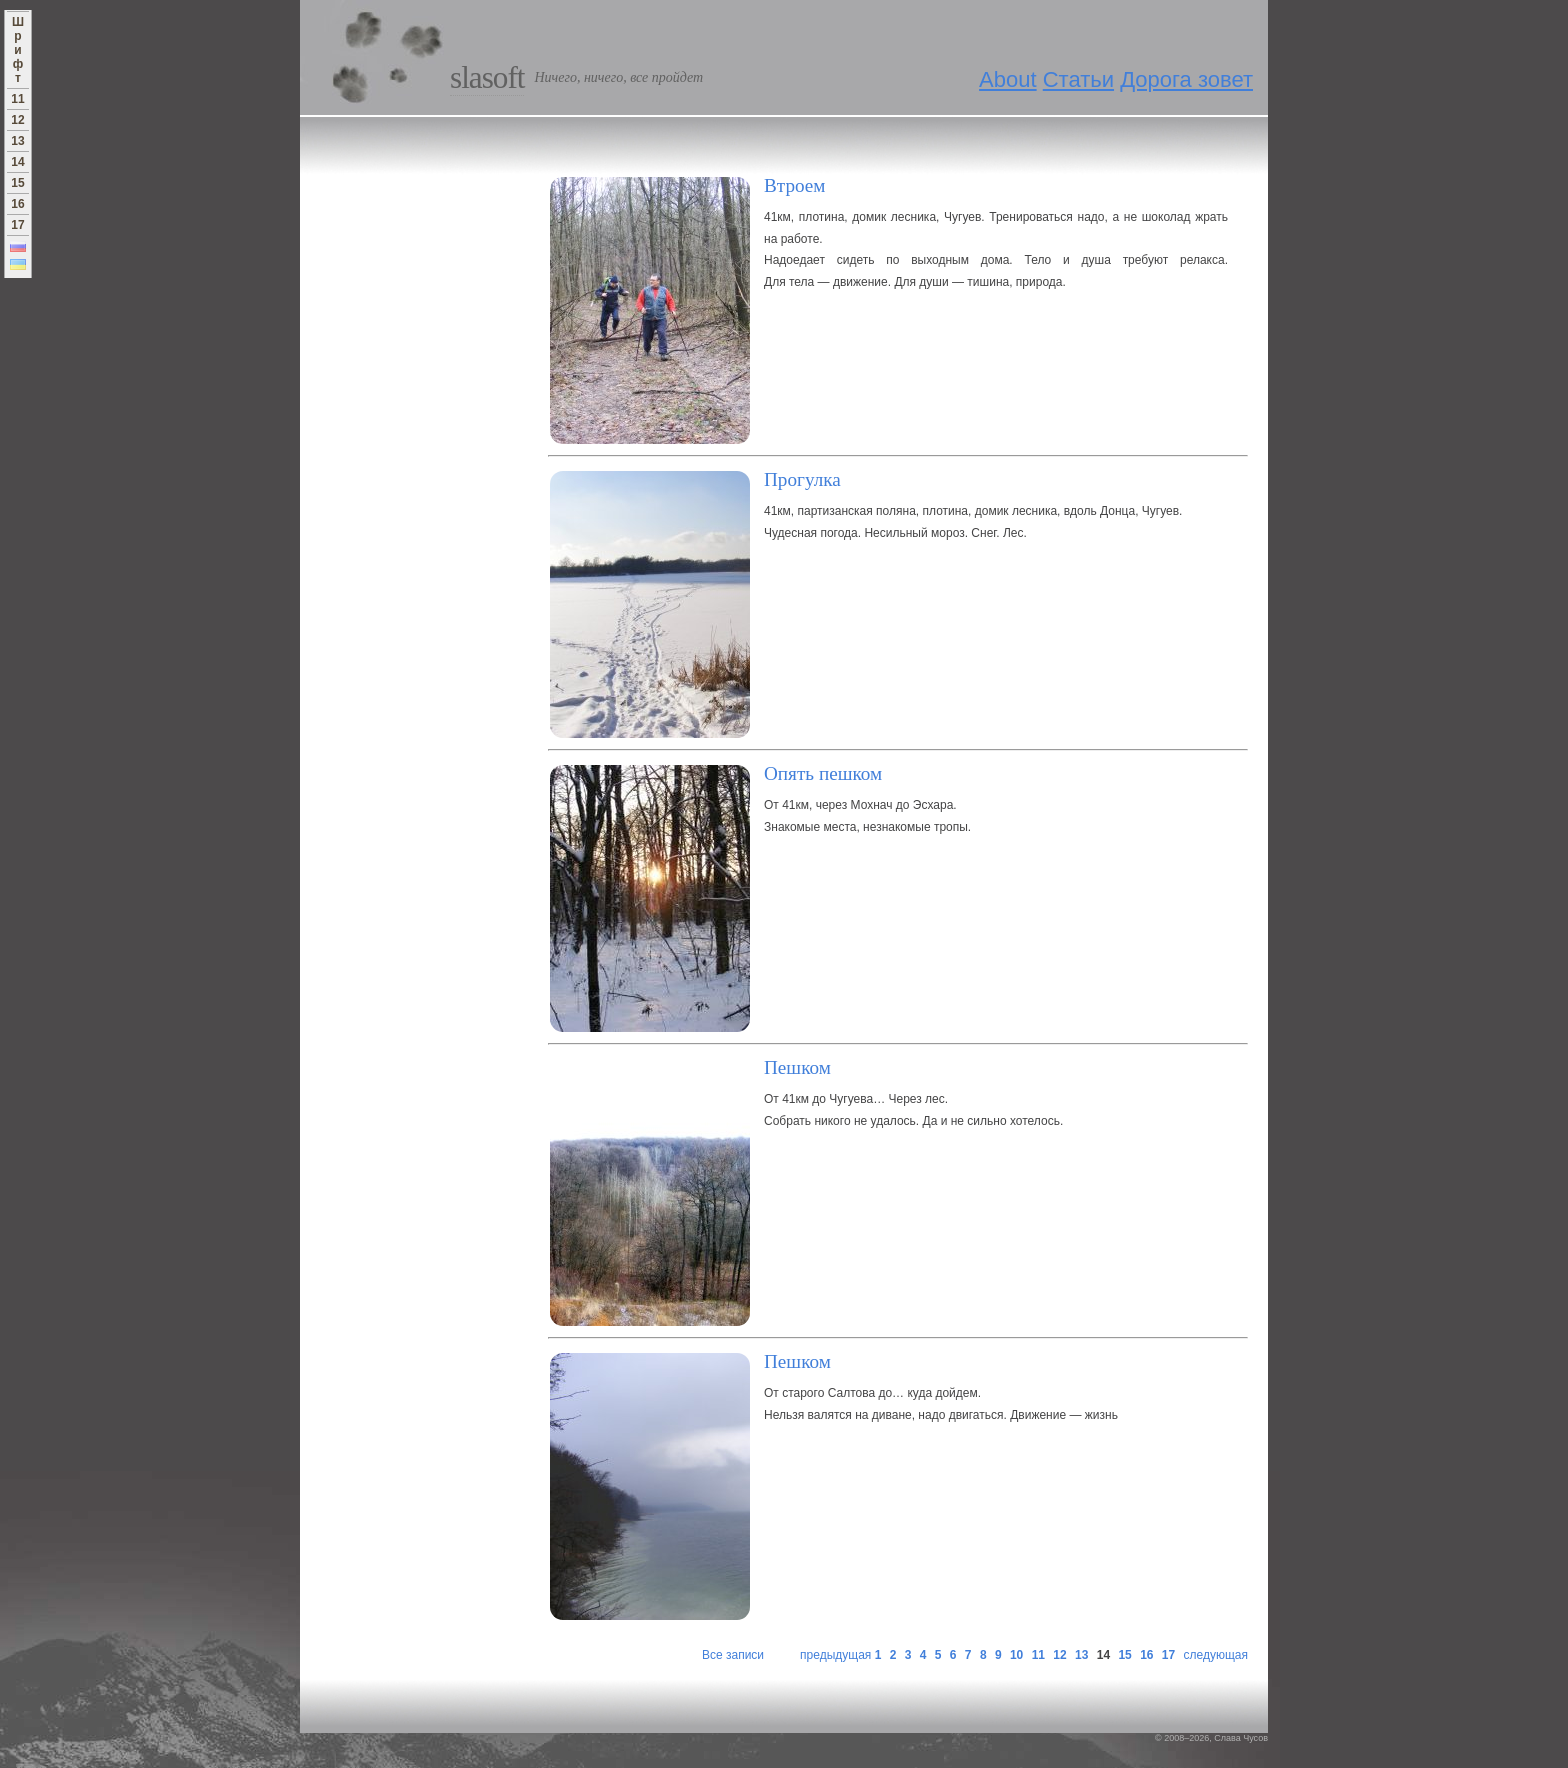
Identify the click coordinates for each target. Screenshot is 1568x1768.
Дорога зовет (1186, 79)
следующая (1216, 1655)
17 (1168, 1655)
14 (17, 162)
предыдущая (835, 1655)
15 (1124, 1655)
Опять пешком (823, 773)
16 (1146, 1655)
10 (1016, 1655)
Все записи (733, 1655)
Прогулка (802, 479)
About (1008, 79)
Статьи (1078, 79)
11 (1038, 1655)
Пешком (797, 1067)
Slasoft (487, 77)
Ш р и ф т (18, 50)
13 (1081, 1655)
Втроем (795, 185)
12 (1059, 1655)
